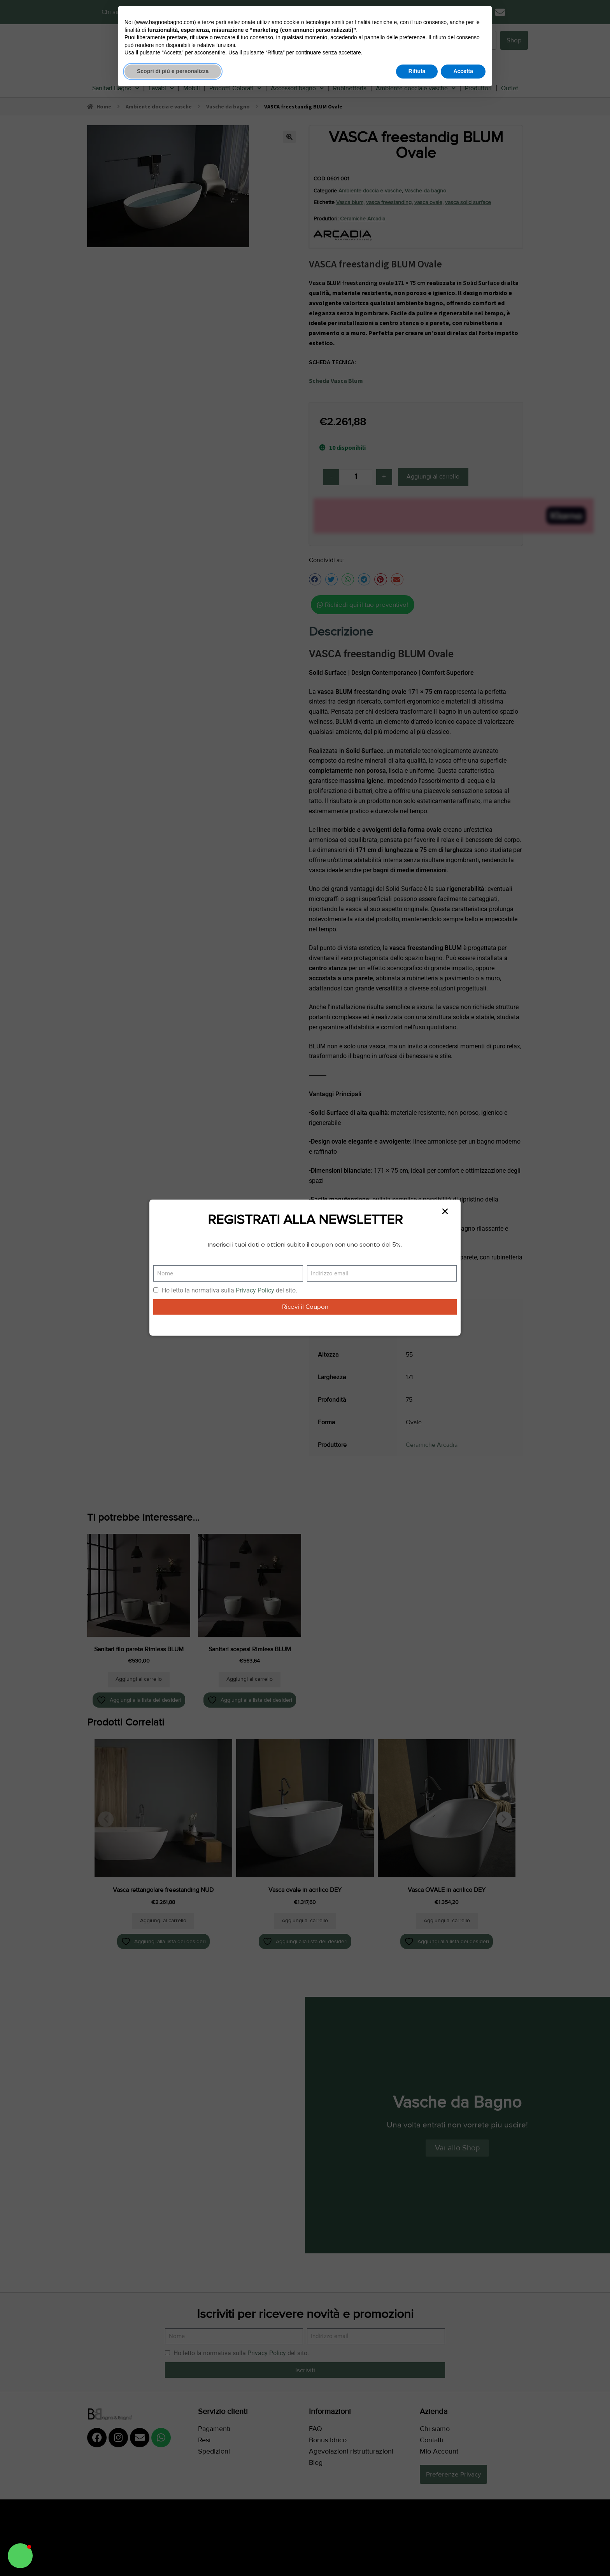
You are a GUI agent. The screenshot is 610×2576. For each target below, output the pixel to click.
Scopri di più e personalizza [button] (173, 71)
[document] (305, 1288)
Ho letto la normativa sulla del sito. (229, 1290)
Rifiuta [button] (417, 71)
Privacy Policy (255, 1290)
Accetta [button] (463, 71)
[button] (20, 2555)
